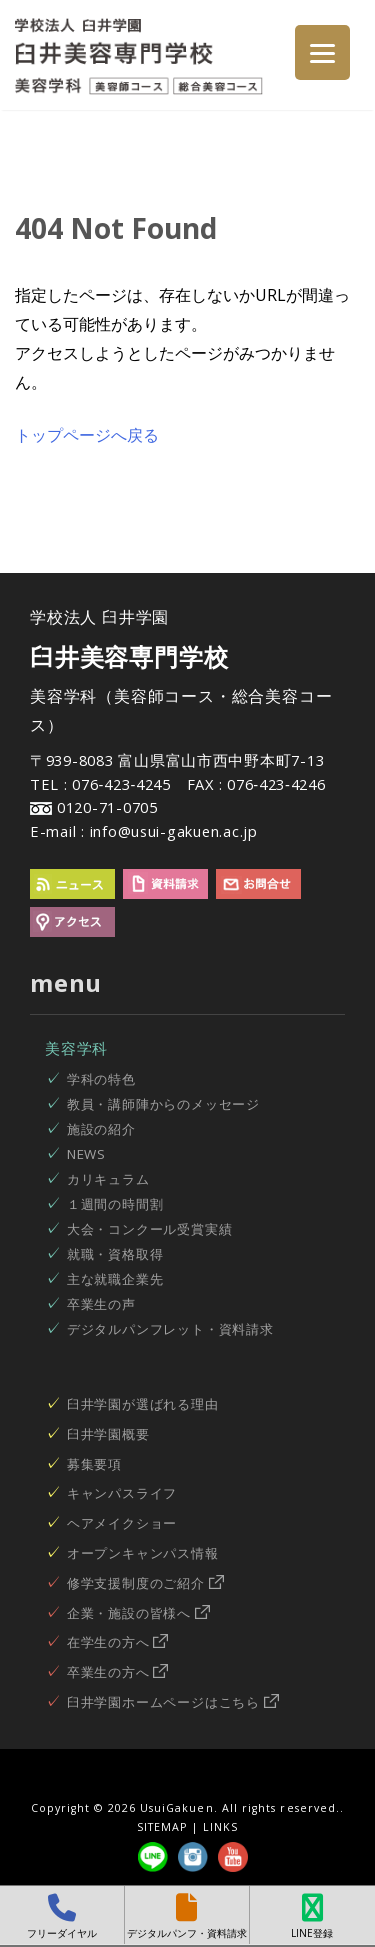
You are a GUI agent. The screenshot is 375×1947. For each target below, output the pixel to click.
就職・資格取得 (115, 1254)
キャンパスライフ (122, 1493)
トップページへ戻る (87, 435)
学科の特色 (101, 1079)
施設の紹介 (101, 1129)
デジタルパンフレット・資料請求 (170, 1329)
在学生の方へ (118, 1642)
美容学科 (76, 1048)
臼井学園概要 (108, 1434)
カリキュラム (108, 1179)
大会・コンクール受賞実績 (150, 1229)
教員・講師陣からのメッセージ (163, 1104)
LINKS (220, 1827)
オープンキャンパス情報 (143, 1553)
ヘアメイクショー (122, 1523)
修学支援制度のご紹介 (145, 1583)
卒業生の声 (101, 1304)
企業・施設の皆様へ (138, 1613)
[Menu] (322, 52)
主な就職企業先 (115, 1279)
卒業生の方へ (118, 1672)
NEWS (86, 1154)
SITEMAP (162, 1827)
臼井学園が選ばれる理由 (143, 1404)
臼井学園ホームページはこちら (173, 1702)
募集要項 (94, 1464)
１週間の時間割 (115, 1204)
